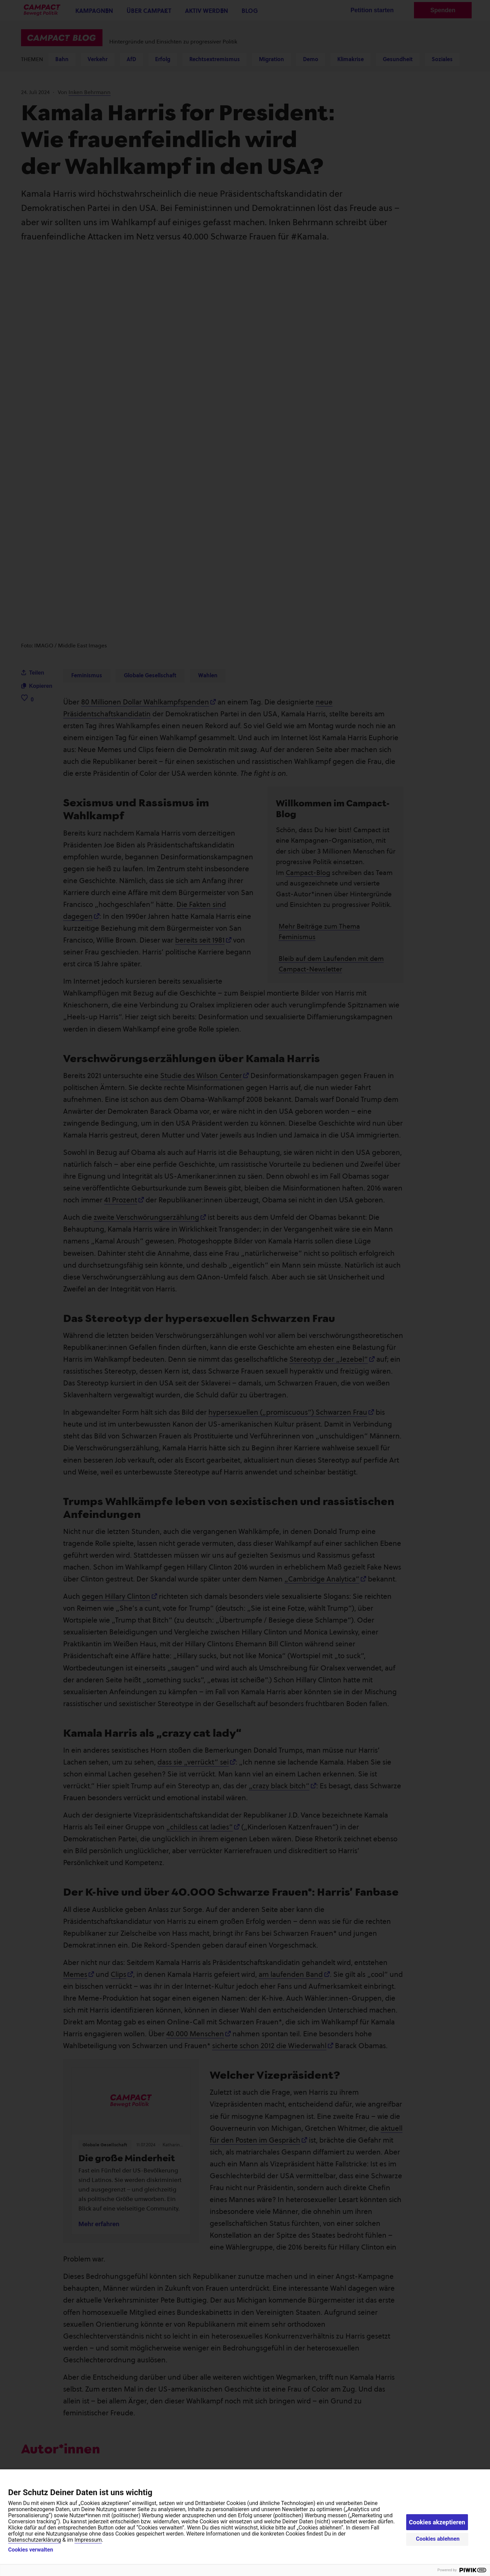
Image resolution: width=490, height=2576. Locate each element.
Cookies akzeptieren (437, 2522)
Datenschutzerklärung (34, 2540)
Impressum (88, 2540)
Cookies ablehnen (438, 2539)
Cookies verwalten (30, 2550)
